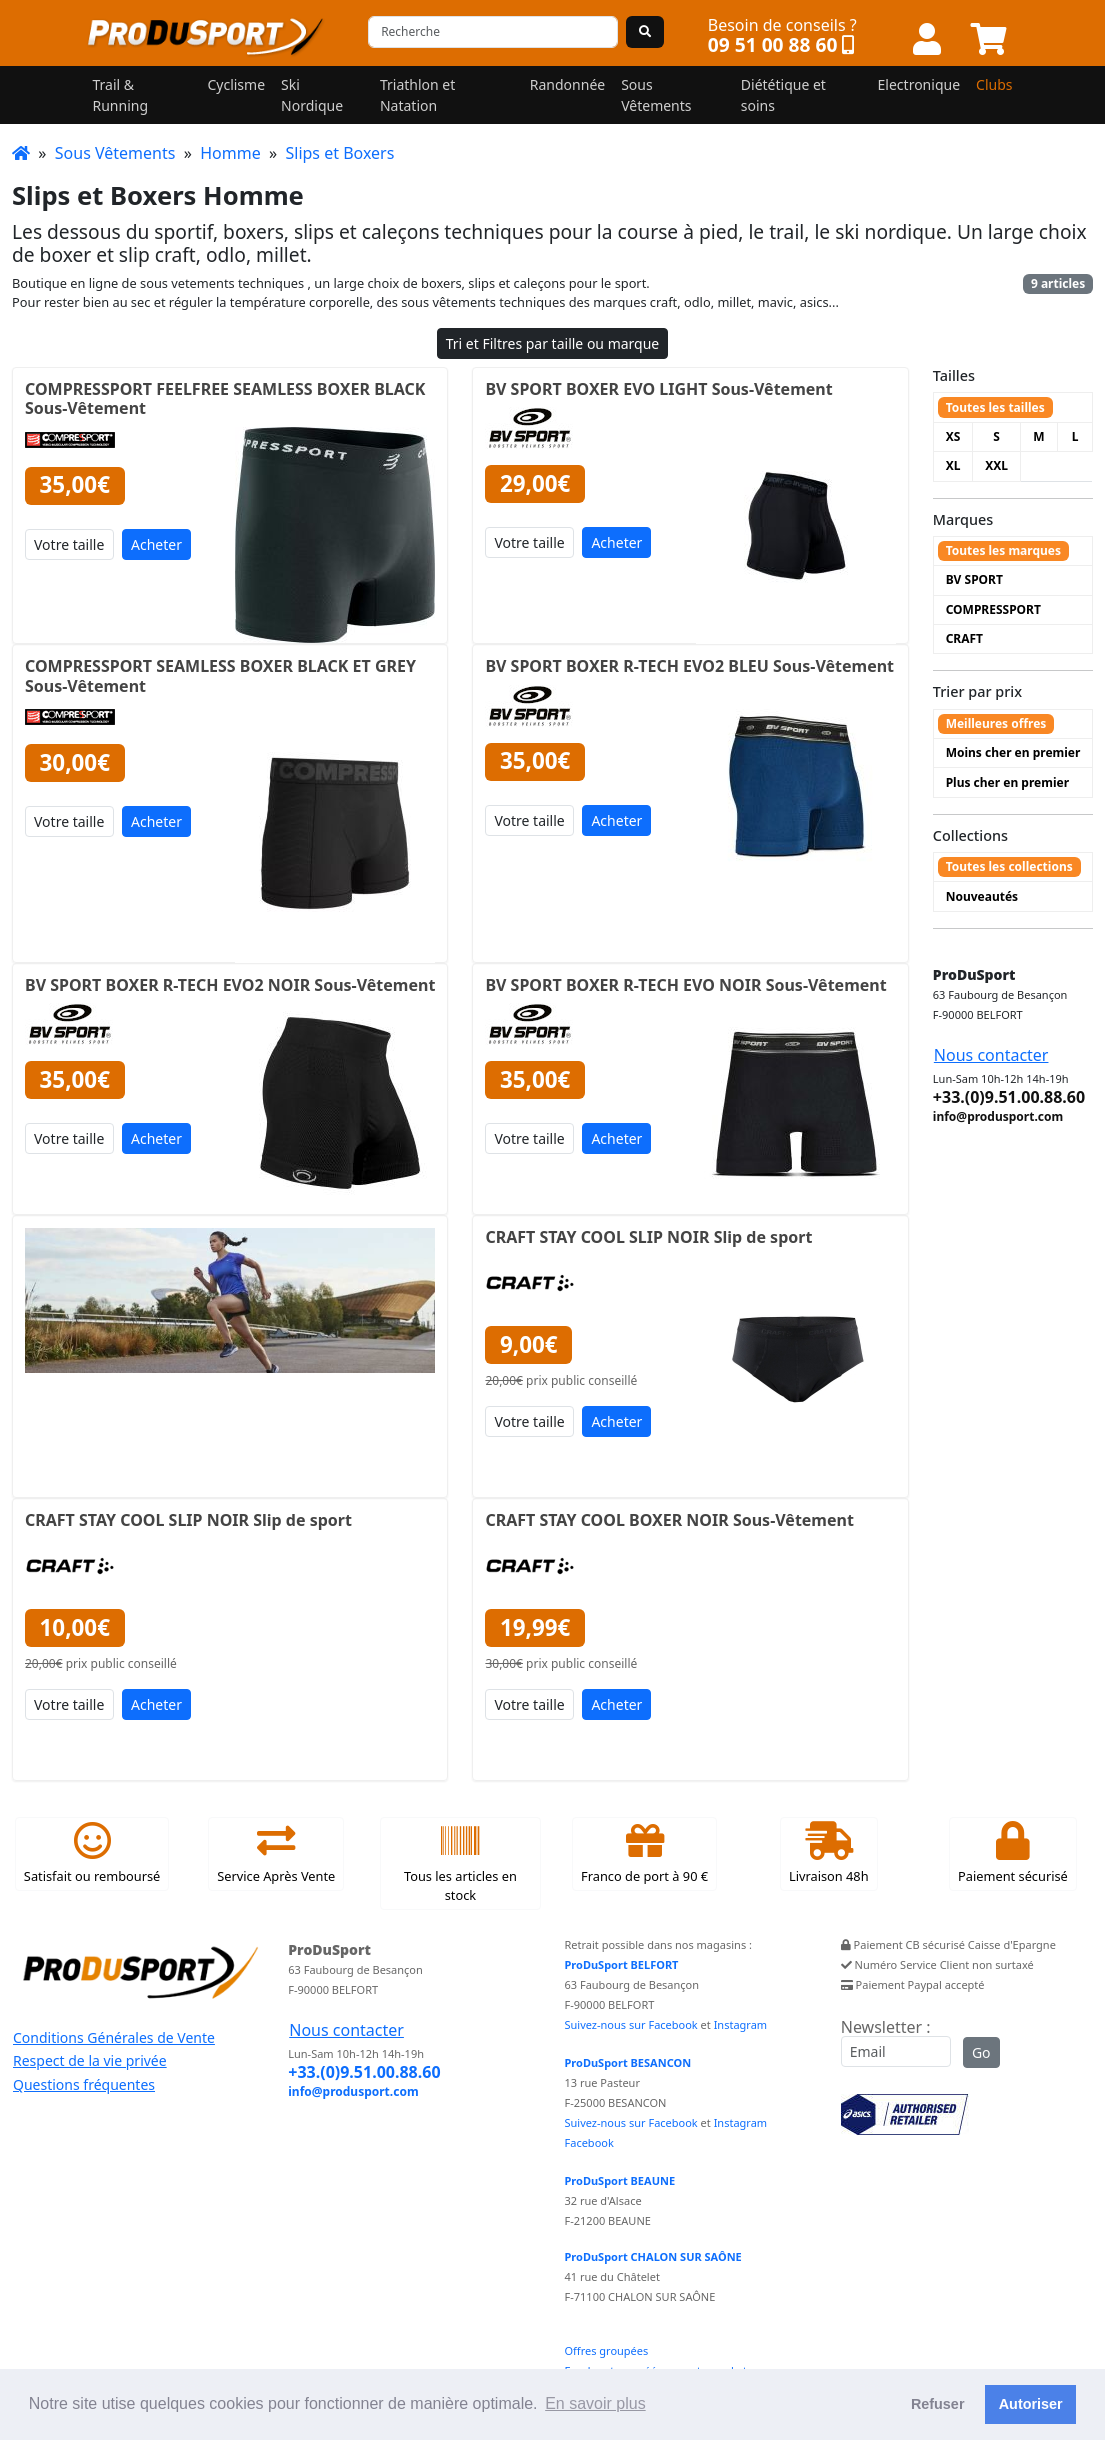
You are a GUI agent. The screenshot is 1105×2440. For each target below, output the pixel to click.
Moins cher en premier (1013, 752)
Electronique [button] (919, 84)
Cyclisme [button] (236, 84)
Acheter (156, 544)
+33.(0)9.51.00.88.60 (1009, 1097)
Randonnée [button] (567, 84)
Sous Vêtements (115, 153)
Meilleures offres (996, 723)
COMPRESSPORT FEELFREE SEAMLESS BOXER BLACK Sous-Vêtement (225, 398)
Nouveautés (982, 896)
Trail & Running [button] (121, 95)
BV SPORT (974, 579)
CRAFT (964, 638)
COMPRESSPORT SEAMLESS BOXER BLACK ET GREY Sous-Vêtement (220, 675)
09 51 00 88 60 (773, 44)
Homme (230, 153)
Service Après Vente (276, 1853)
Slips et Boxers (339, 153)
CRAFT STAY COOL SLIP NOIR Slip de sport (648, 1237)
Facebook (589, 2142)
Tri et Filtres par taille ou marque (553, 343)
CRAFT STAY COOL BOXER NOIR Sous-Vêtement (669, 1520)
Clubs (994, 84)
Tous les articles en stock (460, 1863)
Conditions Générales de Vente (114, 2037)
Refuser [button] (938, 2404)
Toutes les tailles (995, 407)
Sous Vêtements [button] (656, 95)
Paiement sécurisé (1013, 1853)
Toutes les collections (1009, 866)
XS (953, 436)
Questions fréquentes (84, 2084)
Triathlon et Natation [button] (417, 95)
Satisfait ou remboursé (92, 1853)
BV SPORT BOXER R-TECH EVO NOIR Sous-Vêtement (685, 985)
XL (953, 465)
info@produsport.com (998, 1116)
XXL (996, 465)
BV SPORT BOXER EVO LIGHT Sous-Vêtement (658, 389)
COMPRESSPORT (993, 609)
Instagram (740, 2024)
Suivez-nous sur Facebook (631, 2024)
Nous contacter (991, 1055)
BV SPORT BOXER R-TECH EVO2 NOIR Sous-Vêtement (230, 985)
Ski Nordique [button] (312, 95)
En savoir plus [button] (595, 2403)
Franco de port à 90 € (644, 1853)
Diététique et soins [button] (783, 95)
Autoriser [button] (1031, 2404)
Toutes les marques (1003, 550)
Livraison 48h (829, 1853)
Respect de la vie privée (90, 2060)
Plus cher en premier (1007, 782)
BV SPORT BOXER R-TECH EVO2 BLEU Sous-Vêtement (689, 666)
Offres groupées (607, 2350)
